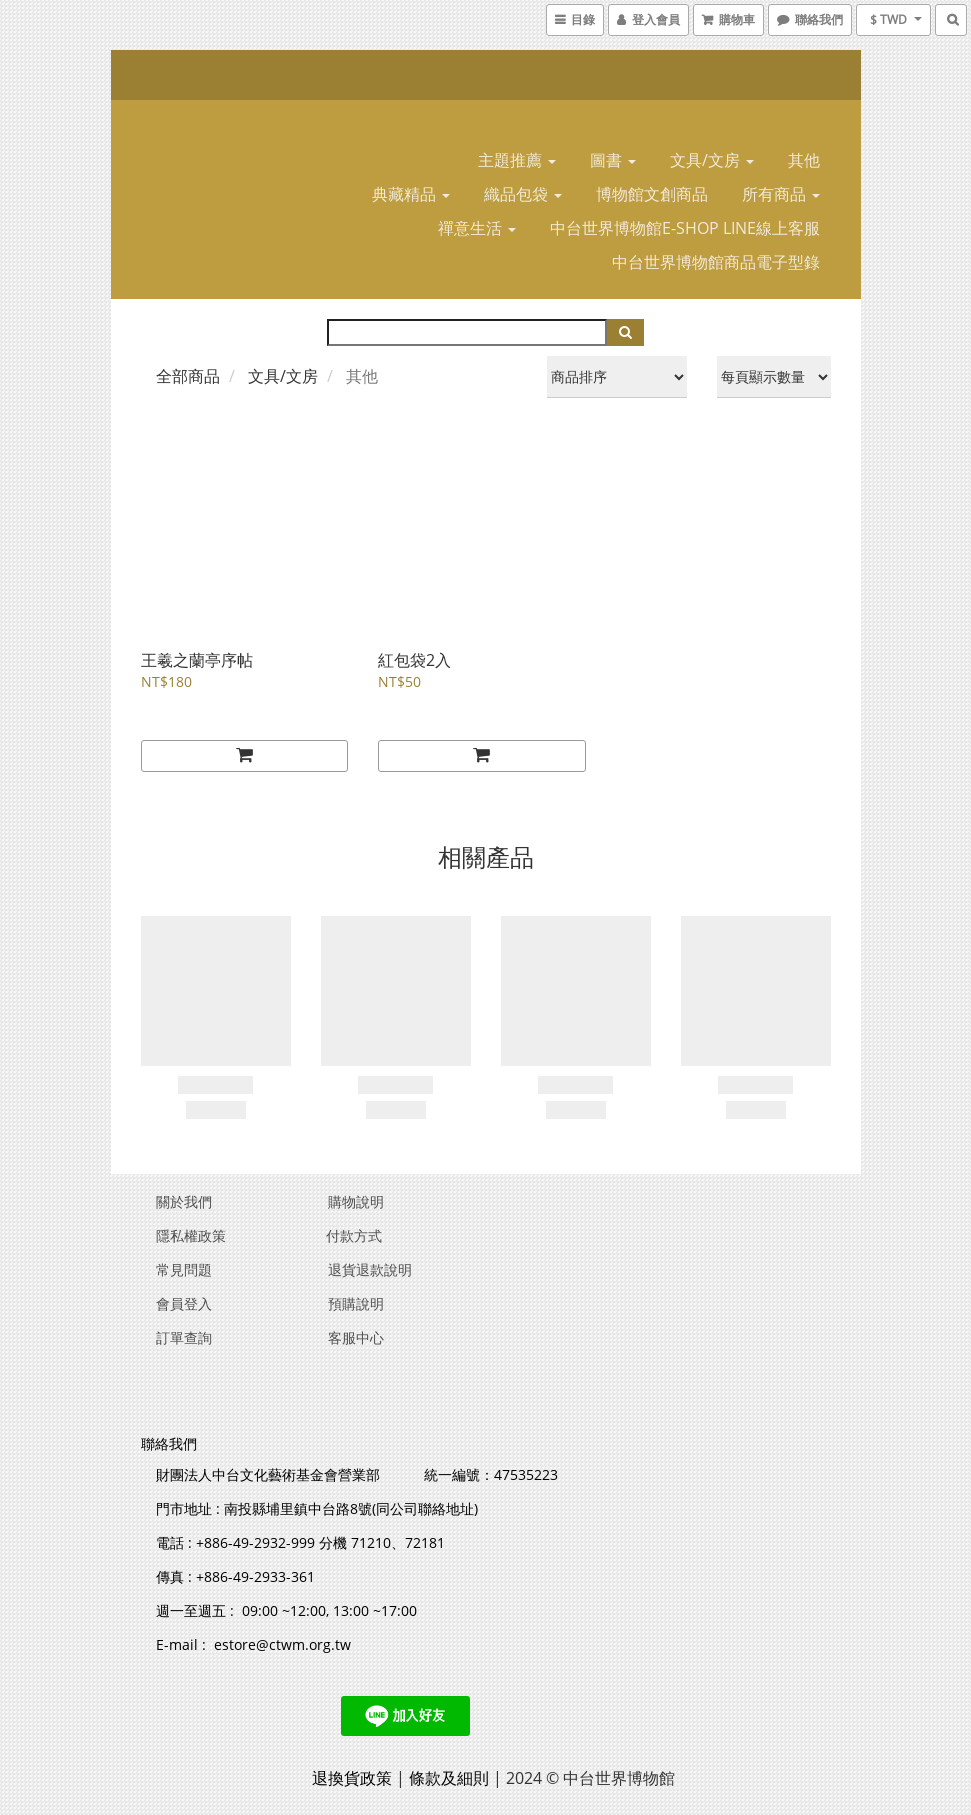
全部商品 (188, 376)
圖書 (613, 160)
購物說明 (356, 1201)
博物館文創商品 (652, 194)
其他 (804, 160)
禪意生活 (477, 228)
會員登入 (184, 1303)
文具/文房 (712, 160)
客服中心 (356, 1337)
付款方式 (354, 1235)
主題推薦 (517, 160)
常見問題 (184, 1269)
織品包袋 (523, 194)
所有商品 (781, 194)
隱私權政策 (191, 1235)
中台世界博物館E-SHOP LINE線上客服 (685, 228)
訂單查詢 (184, 1337)
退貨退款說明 (370, 1269)
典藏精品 (411, 194)
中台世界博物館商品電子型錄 (716, 262)
